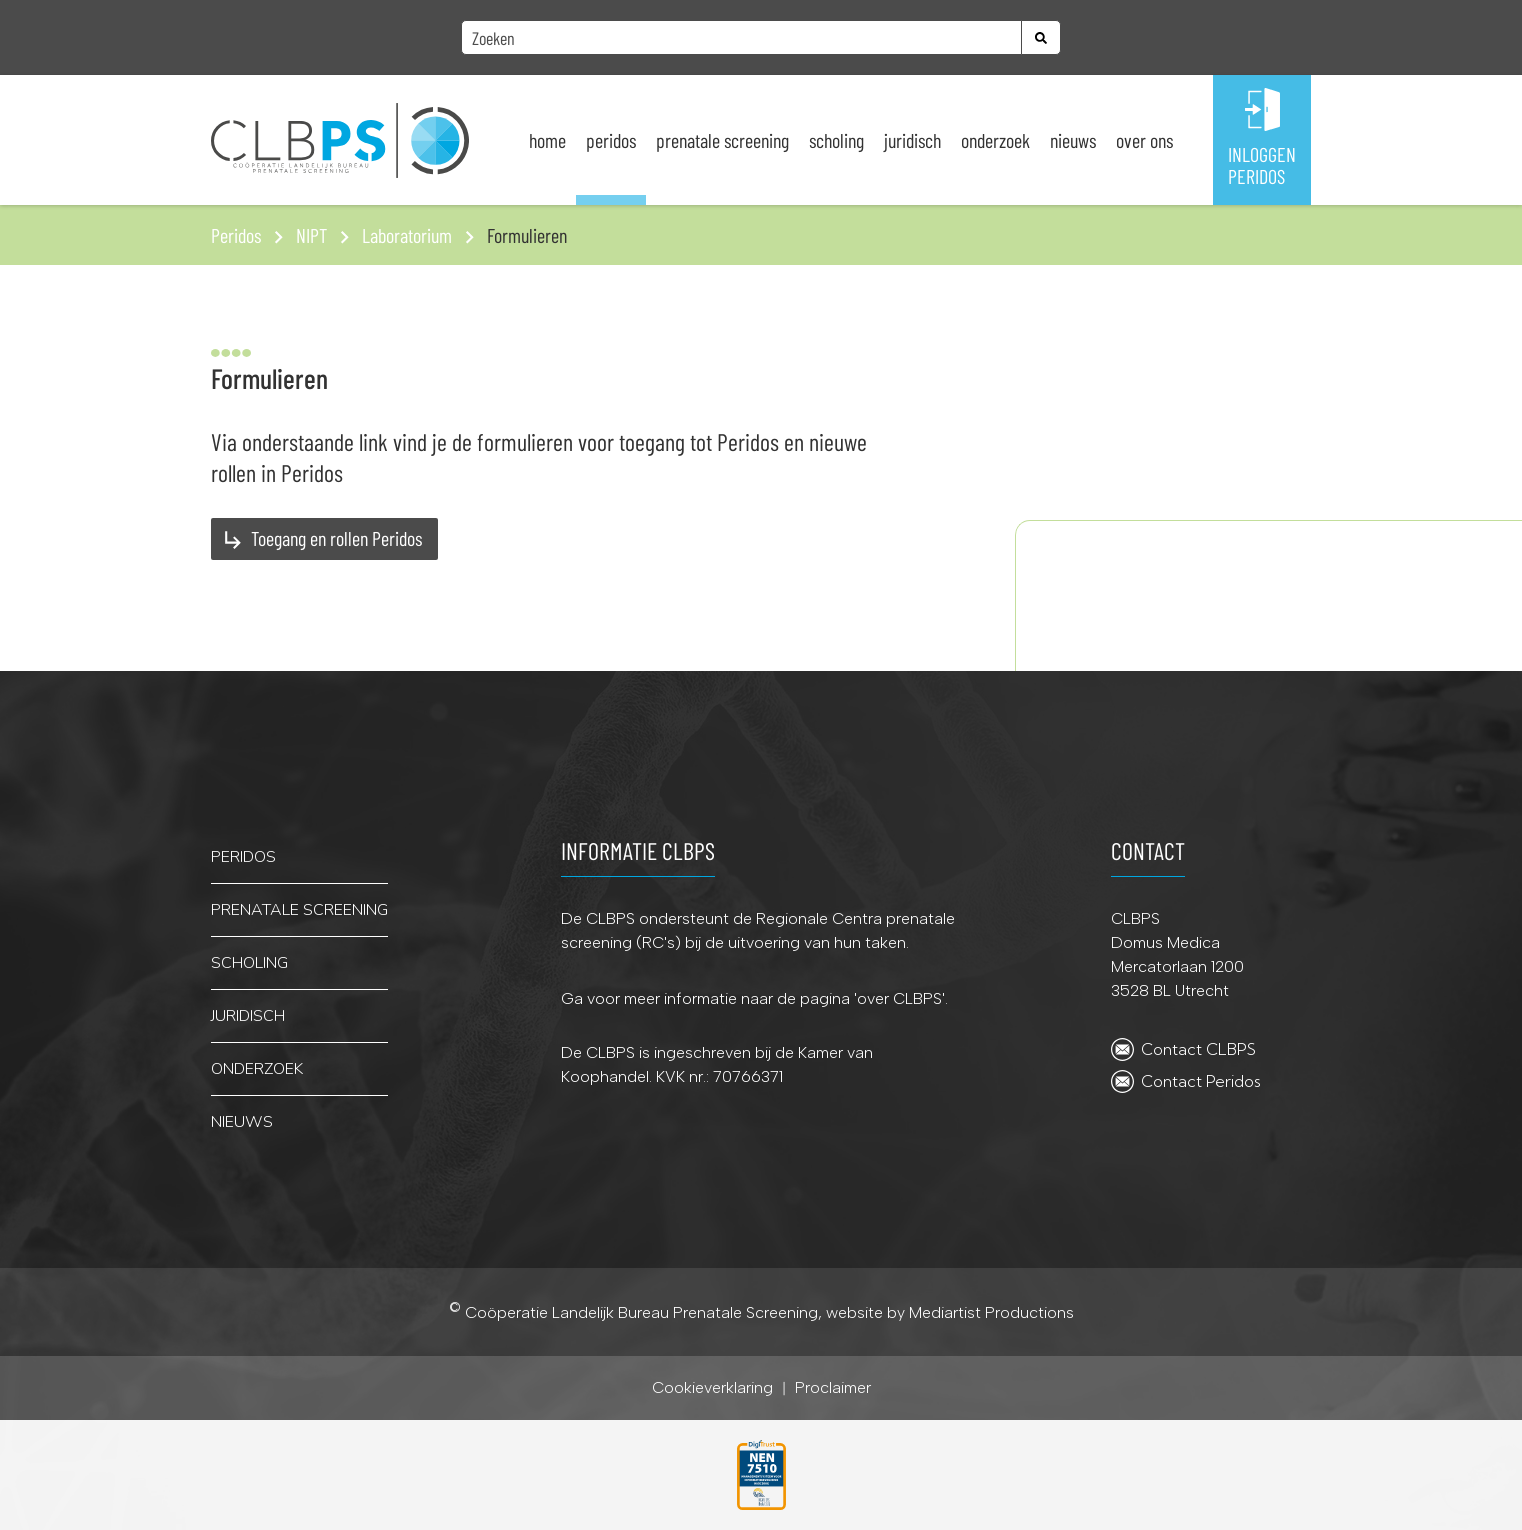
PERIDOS (243, 857)
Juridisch (912, 140)
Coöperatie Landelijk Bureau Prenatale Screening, (645, 1313)
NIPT (311, 235)
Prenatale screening (722, 140)
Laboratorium (407, 235)
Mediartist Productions (991, 1313)
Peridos (611, 140)
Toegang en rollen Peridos (336, 538)
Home (547, 140)
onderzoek (257, 1069)
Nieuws (1073, 140)
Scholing (836, 140)
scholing (249, 963)
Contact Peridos (1201, 1081)
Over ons (1144, 140)
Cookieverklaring (712, 1388)
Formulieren (527, 235)
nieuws (242, 1122)
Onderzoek (995, 140)
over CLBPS (899, 998)
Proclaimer (833, 1388)
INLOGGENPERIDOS (1262, 165)
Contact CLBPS (1198, 1049)
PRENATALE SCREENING (299, 910)
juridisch (248, 1016)
